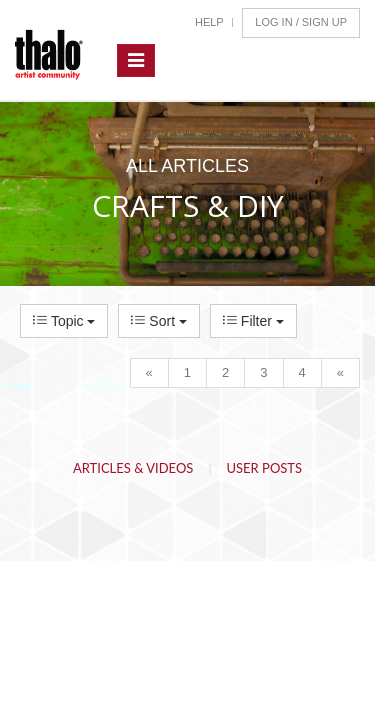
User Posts (265, 468)
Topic (64, 321)
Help (209, 22)
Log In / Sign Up (301, 22)
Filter (253, 321)
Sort (158, 321)
